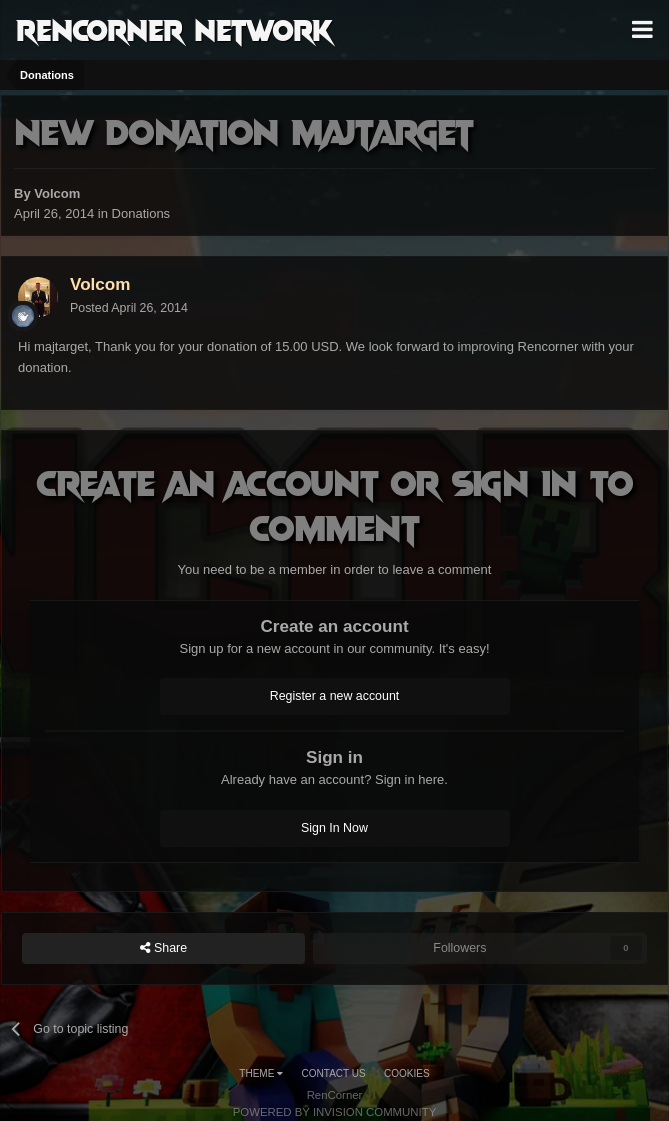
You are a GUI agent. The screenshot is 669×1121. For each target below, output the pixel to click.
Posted (129, 308)
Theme (261, 1073)
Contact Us (334, 1073)
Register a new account (335, 696)
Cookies (407, 1073)
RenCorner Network (174, 29)
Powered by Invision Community (335, 1112)
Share (164, 948)
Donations (141, 213)
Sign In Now (334, 828)
